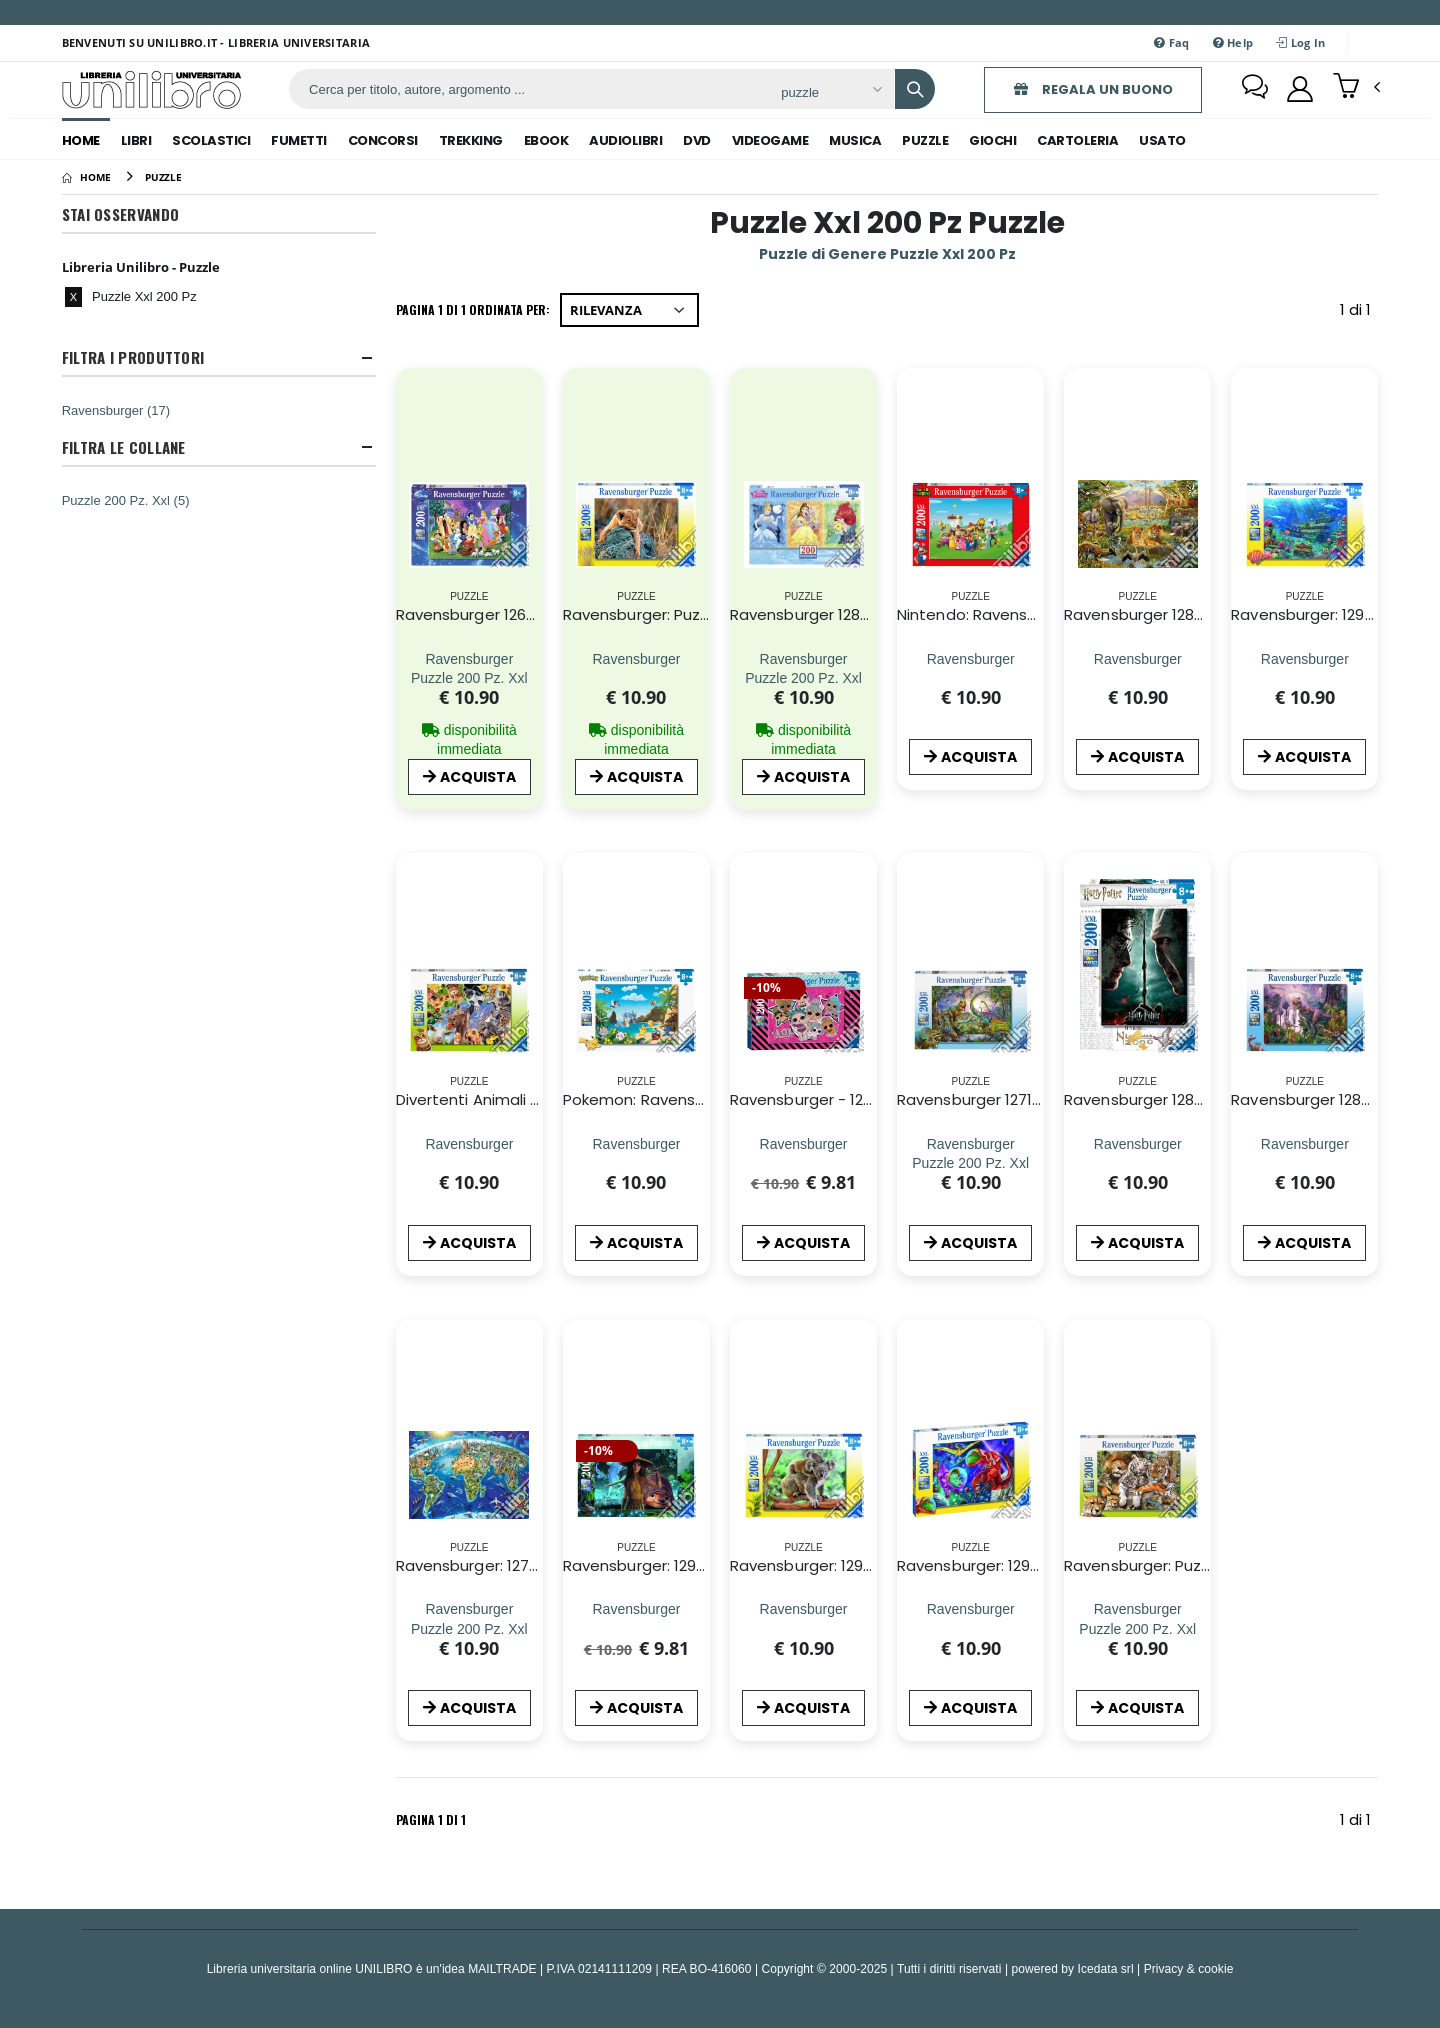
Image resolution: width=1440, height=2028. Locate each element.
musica (855, 140)
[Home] (86, 177)
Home (81, 140)
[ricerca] (527, 89)
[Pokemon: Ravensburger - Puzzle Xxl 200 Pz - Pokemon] (636, 1143)
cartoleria (1077, 140)
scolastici (211, 140)
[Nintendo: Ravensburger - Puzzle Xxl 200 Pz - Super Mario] (971, 658)
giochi (992, 140)
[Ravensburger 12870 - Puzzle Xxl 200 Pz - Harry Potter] (1138, 1143)
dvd (697, 140)
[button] (1356, 88)
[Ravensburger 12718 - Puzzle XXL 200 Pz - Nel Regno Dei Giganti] (970, 1143)
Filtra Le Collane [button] (124, 447)
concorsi (383, 140)
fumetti (299, 140)
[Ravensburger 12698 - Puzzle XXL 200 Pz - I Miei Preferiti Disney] (469, 658)
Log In (1300, 42)
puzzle (925, 140)
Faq (1171, 42)
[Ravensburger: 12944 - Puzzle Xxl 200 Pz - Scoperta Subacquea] (1305, 658)
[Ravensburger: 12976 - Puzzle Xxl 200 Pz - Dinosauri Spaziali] (971, 1609)
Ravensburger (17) (116, 410)
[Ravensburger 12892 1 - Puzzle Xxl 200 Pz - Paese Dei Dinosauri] (1305, 1143)
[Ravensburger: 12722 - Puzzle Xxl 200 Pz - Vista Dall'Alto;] (469, 1609)
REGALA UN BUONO (1093, 89)
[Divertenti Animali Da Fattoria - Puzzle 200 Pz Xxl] (469, 1143)
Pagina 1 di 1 (431, 1819)
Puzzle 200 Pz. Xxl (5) (126, 500)
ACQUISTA (469, 777)
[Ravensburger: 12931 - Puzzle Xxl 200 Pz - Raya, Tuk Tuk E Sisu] (636, 1609)
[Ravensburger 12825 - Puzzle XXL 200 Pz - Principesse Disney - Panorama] (803, 658)
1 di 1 (1359, 313)
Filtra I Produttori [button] (133, 357)
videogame (770, 140)
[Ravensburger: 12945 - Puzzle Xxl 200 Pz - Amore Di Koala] (804, 1609)
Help (1233, 42)
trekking (471, 140)
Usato (1162, 140)
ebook (546, 140)
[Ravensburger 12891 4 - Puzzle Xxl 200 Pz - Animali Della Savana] (1138, 658)
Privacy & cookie (1189, 1968)
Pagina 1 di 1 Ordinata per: (473, 309)
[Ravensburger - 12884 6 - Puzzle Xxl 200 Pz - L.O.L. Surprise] (804, 1143)
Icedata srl (1106, 1968)
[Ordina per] (629, 310)
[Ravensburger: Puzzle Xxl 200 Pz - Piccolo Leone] (636, 658)
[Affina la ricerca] (830, 92)
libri (136, 140)
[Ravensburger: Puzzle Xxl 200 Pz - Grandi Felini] (1137, 1609)
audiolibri (625, 140)
